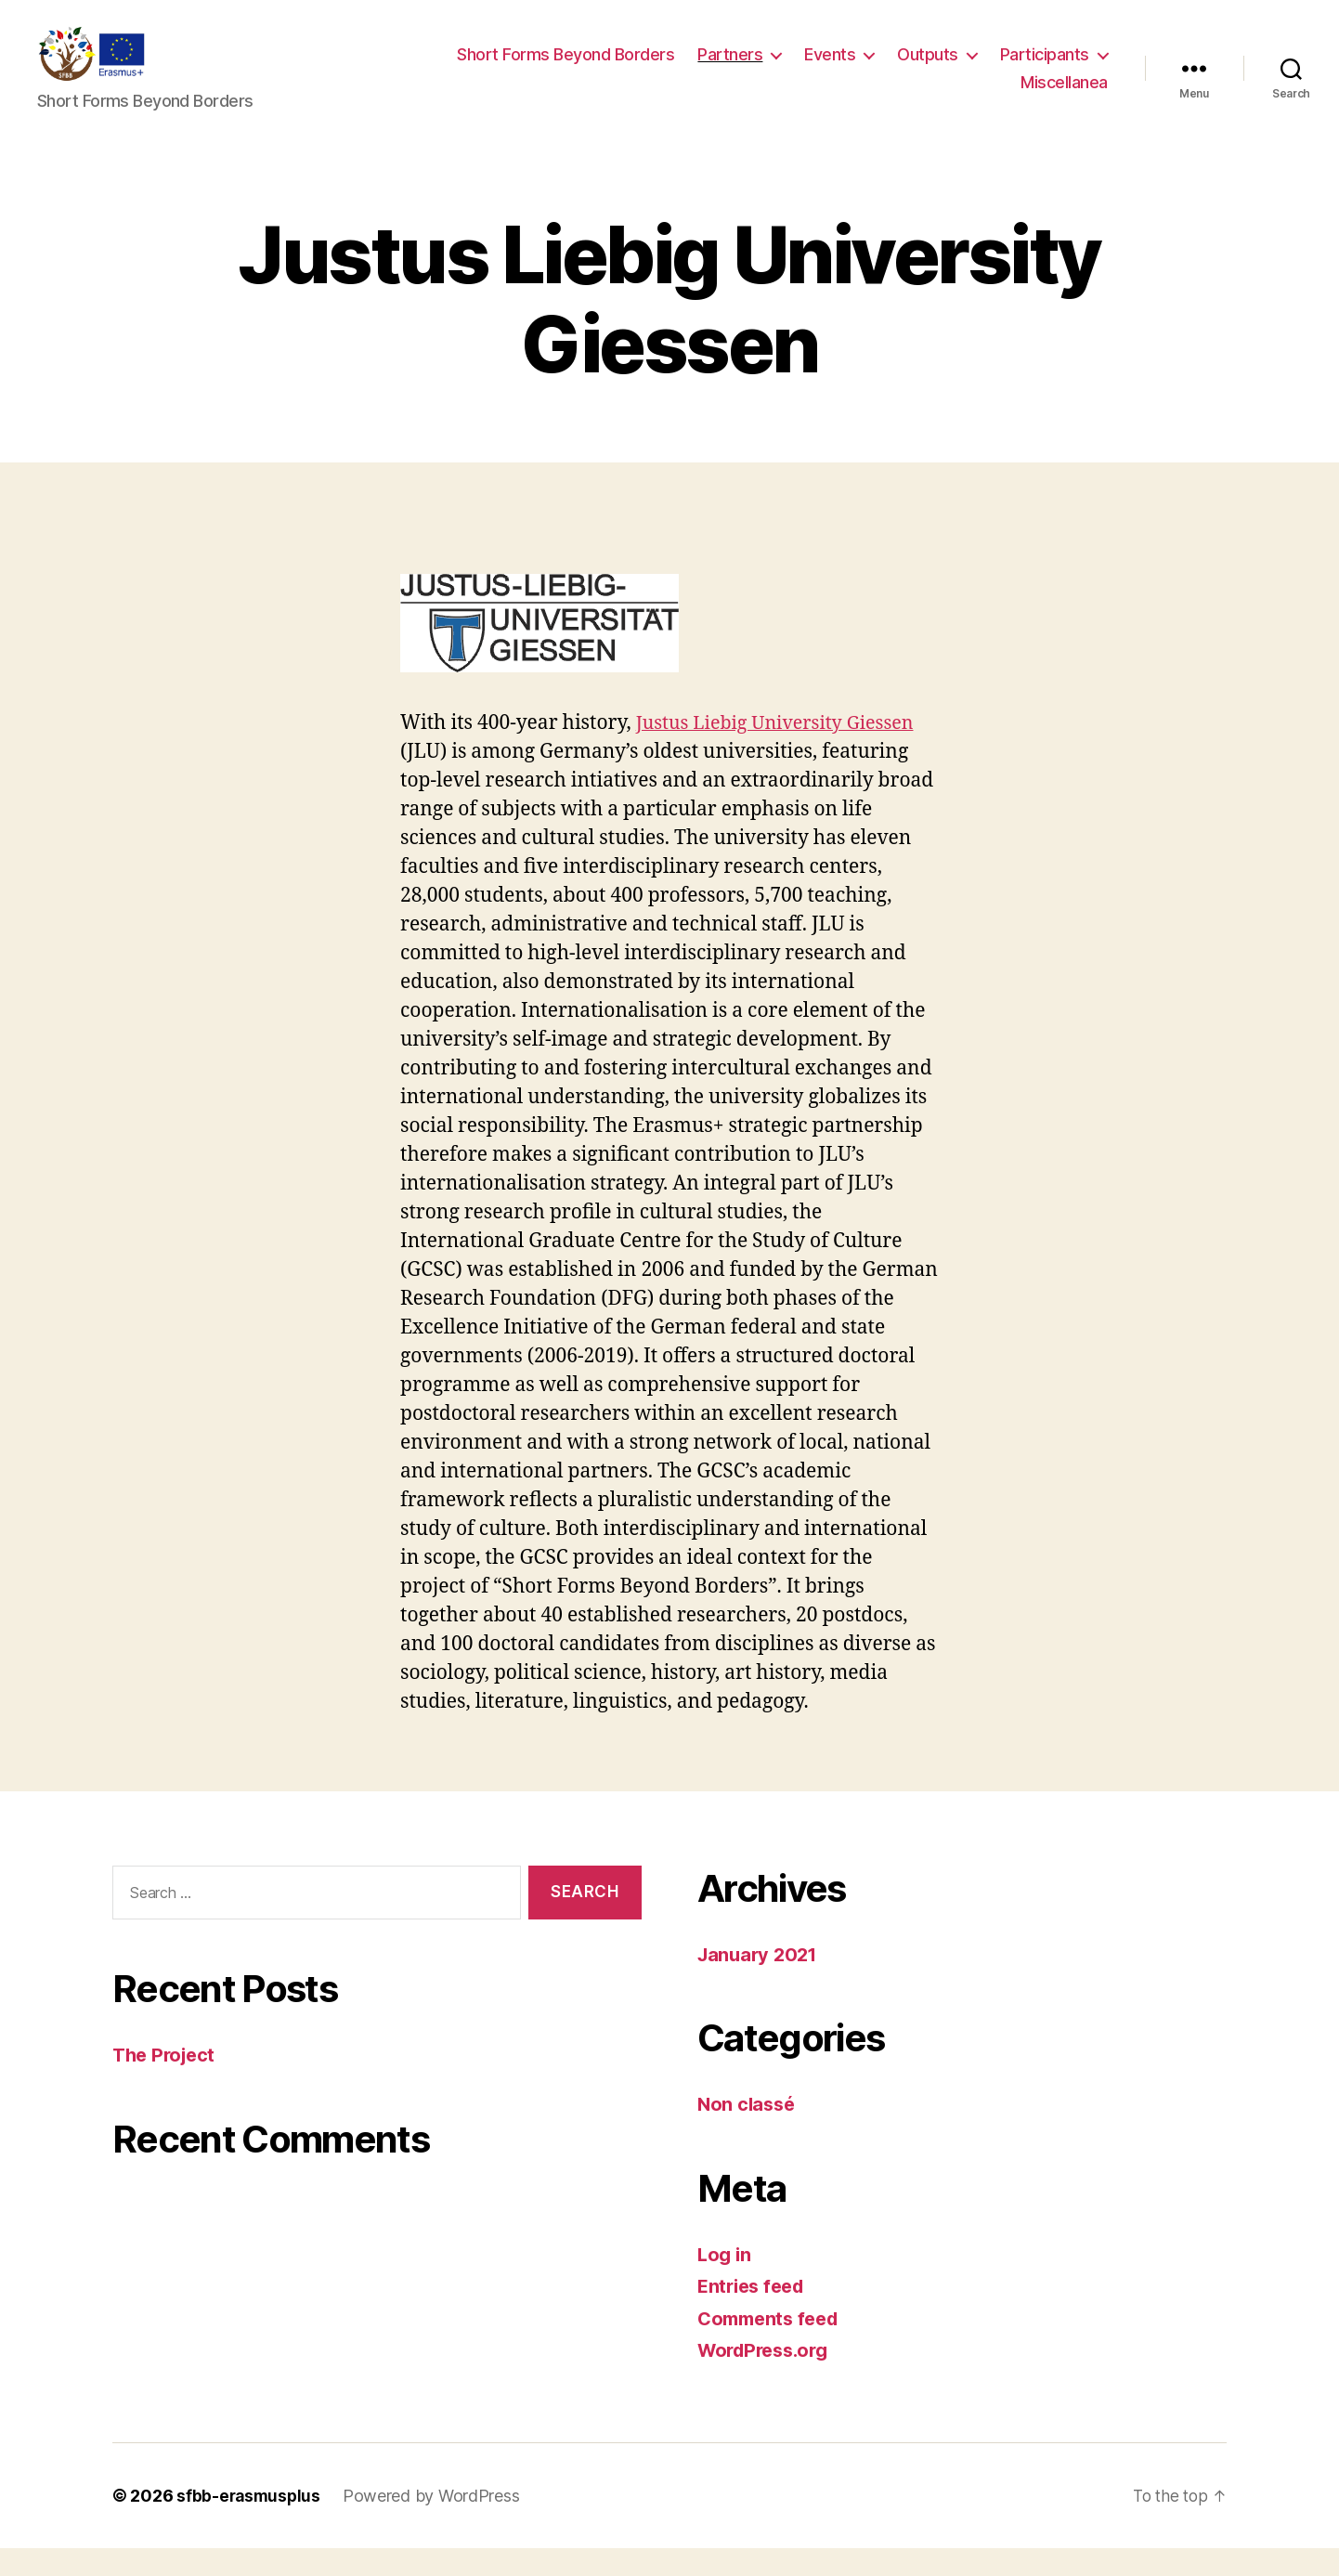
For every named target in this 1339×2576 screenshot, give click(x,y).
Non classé (748, 2131)
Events (829, 68)
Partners (729, 68)
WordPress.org (767, 2377)
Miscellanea (1064, 96)
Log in (725, 2282)
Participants (1044, 68)
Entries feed (754, 2313)
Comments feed (772, 2346)
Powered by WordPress (435, 2523)
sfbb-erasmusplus (250, 2523)
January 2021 (760, 1982)
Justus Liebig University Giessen (783, 750)
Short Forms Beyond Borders (565, 68)
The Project (166, 2082)
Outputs (927, 68)
